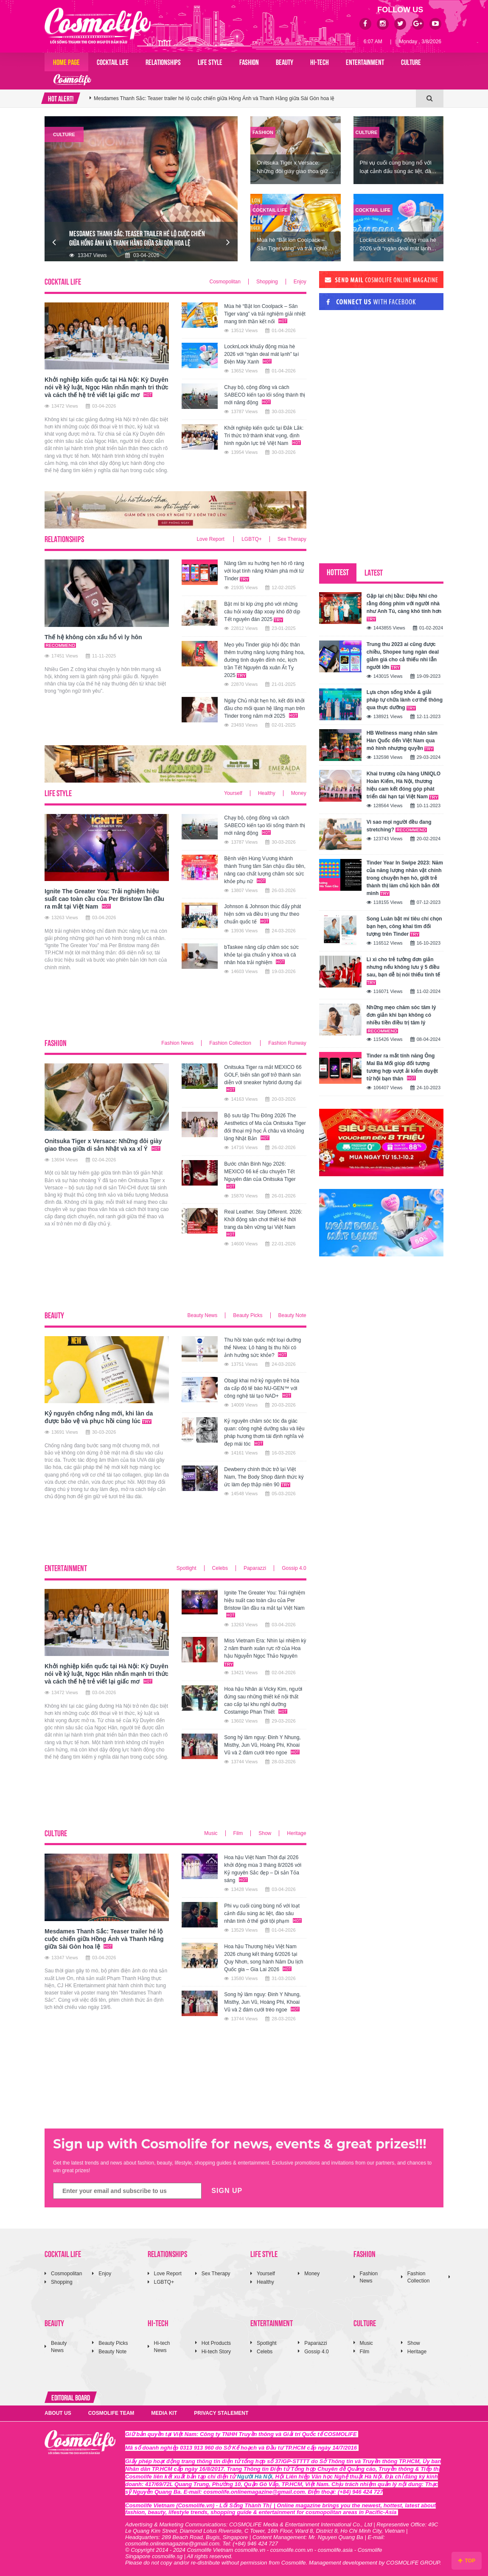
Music (210, 1833)
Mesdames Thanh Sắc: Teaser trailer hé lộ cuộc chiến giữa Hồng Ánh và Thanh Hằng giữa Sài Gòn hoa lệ (104, 1939)
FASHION (249, 61)
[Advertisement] (199, 1011)
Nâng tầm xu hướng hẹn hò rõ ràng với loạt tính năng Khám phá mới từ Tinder (264, 571)
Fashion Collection (230, 1043)
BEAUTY (284, 61)
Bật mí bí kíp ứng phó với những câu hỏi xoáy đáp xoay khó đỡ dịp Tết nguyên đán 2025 (262, 611)
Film (238, 1833)
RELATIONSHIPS (163, 61)
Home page (66, 62)
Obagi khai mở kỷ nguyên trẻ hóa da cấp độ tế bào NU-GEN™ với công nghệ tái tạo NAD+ (261, 1388)
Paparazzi (255, 1568)
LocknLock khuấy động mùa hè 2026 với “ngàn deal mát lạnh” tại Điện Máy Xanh (261, 354)
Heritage (296, 1833)
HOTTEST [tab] (338, 571)
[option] (253, 98)
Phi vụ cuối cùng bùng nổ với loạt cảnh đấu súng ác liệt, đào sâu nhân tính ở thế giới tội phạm (262, 1913)
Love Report (211, 539)
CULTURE (411, 61)
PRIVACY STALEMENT (221, 2413)
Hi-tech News (162, 2346)
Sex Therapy (292, 539)
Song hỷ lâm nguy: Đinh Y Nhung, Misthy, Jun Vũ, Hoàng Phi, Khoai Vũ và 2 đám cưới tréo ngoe (262, 1745)
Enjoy (300, 282)
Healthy (266, 793)
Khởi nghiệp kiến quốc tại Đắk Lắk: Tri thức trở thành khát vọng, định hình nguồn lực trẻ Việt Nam (263, 435)
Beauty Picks (247, 1315)
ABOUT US (58, 2413)
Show (264, 1833)
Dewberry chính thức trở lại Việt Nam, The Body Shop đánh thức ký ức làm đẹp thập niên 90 (263, 1477)
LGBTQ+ (251, 539)
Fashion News (177, 1043)
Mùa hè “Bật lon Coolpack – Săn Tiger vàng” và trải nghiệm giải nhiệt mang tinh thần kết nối (265, 313)
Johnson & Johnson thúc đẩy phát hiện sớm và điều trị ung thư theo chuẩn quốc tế (262, 914)
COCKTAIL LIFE (113, 61)
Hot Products (216, 2343)
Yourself (233, 793)
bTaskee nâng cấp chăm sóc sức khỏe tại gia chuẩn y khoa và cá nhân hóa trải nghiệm (261, 954)
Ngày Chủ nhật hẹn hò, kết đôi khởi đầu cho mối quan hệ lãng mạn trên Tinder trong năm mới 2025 (264, 708)
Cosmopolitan (225, 282)
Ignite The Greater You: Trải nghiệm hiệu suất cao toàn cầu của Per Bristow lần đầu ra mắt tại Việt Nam (211, 98)
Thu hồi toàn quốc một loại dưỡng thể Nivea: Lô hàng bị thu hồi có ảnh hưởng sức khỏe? (262, 1347)
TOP (466, 2561)
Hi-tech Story (216, 2352)
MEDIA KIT (164, 2413)
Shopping (267, 282)
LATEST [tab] (374, 572)
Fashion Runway (287, 1043)
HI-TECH (319, 61)
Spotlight (186, 1568)
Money (298, 793)
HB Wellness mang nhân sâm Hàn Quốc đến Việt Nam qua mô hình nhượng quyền (402, 740)
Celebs (220, 1568)
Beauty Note (292, 1315)
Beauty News (203, 1315)
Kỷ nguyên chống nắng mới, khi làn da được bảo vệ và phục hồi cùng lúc (99, 1417)
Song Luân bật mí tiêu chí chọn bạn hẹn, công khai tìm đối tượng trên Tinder (404, 926)
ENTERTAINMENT (365, 61)
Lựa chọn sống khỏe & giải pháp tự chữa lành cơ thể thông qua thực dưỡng (405, 699)
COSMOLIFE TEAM (111, 2413)
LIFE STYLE (210, 61)
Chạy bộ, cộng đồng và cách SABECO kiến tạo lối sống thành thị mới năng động (264, 395)
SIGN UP (226, 2190)
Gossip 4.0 (294, 1568)
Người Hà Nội (254, 2476)
